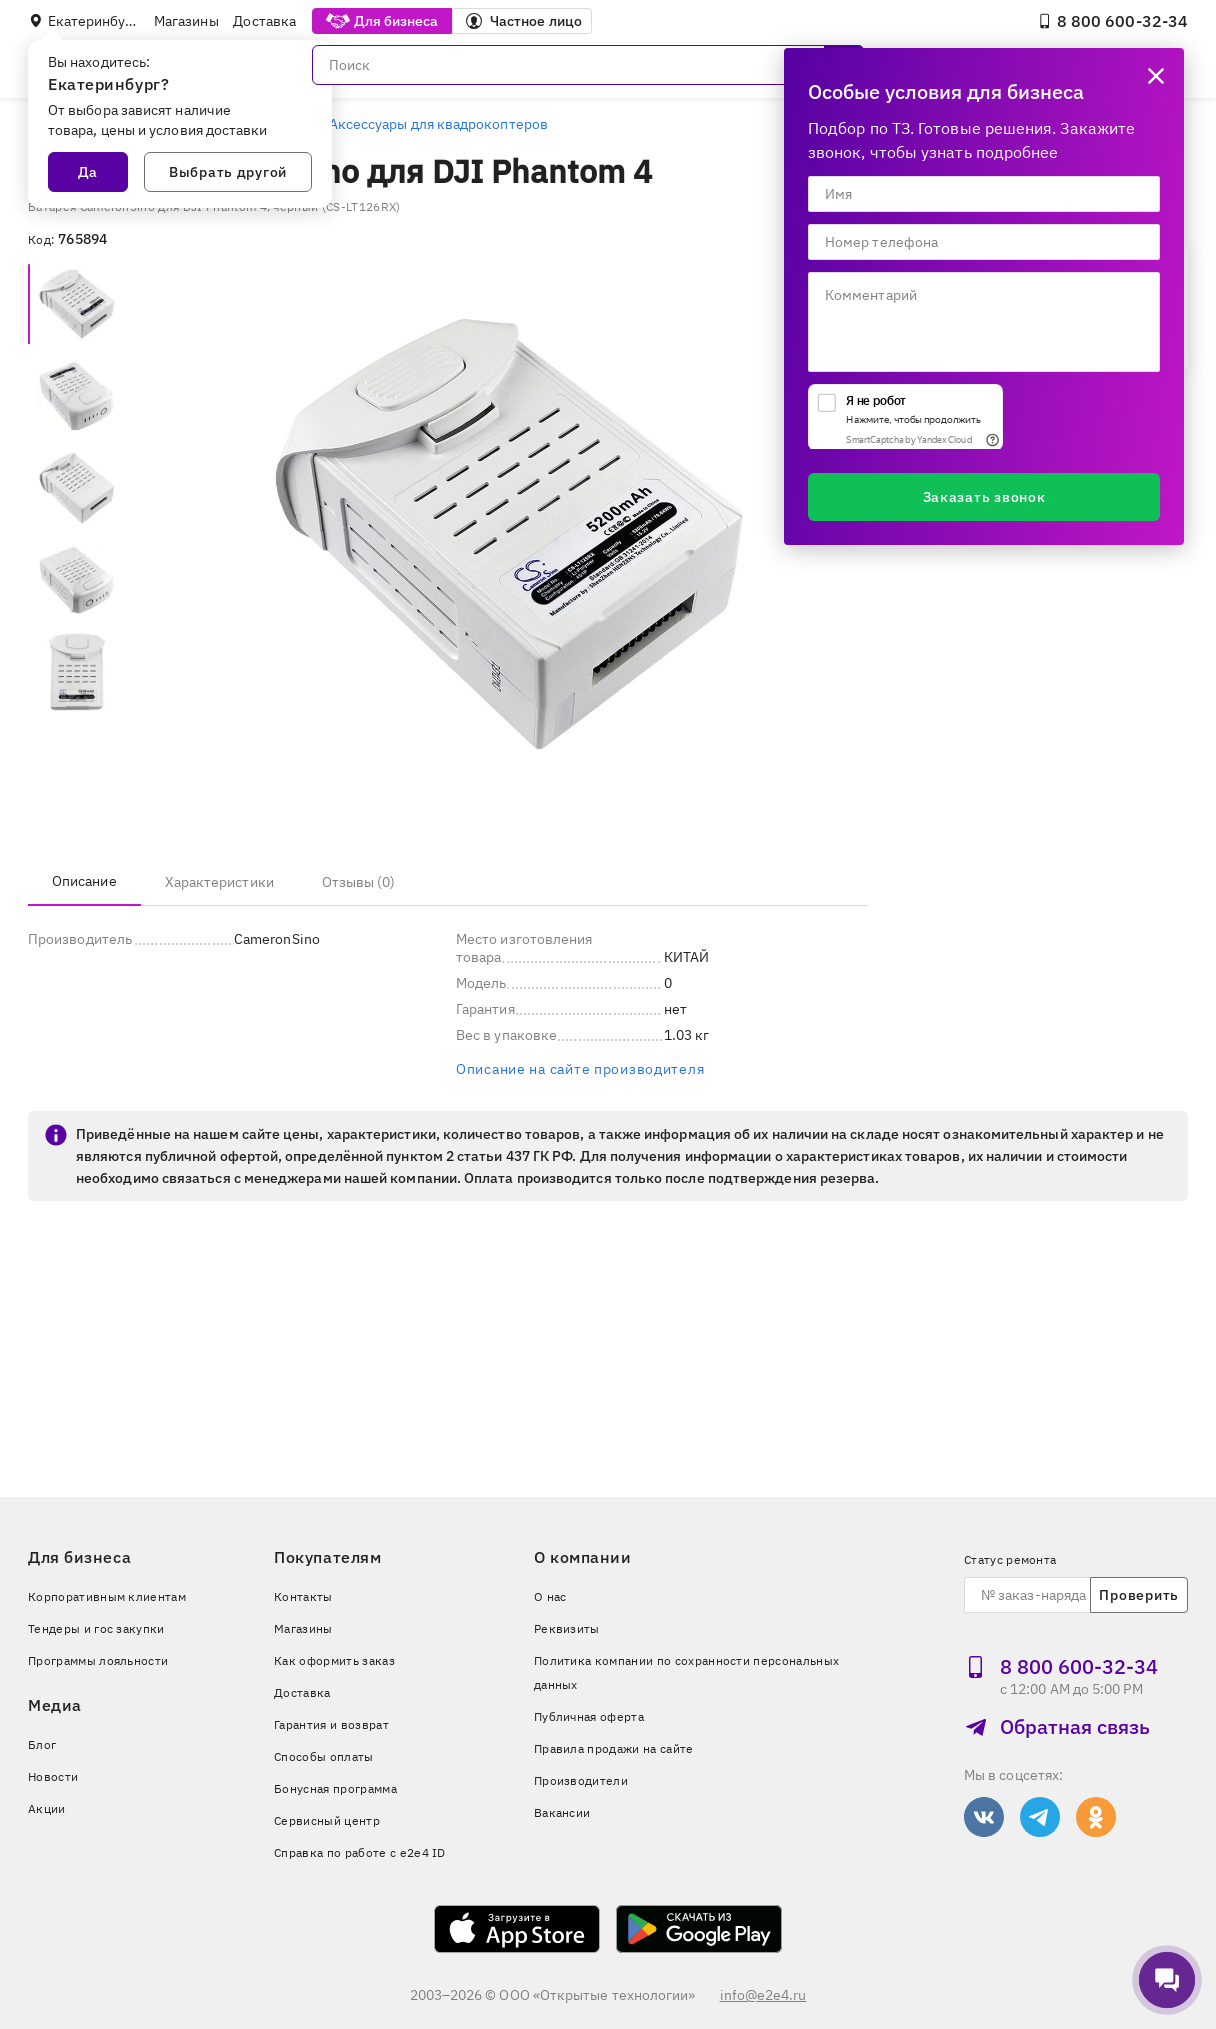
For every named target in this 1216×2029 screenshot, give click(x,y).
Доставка (264, 21)
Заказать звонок (984, 497)
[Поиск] (588, 65)
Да (88, 172)
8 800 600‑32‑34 (1112, 21)
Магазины (186, 21)
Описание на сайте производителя (580, 1069)
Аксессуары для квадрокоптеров (438, 124)
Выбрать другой (228, 172)
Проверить (1138, 1595)
